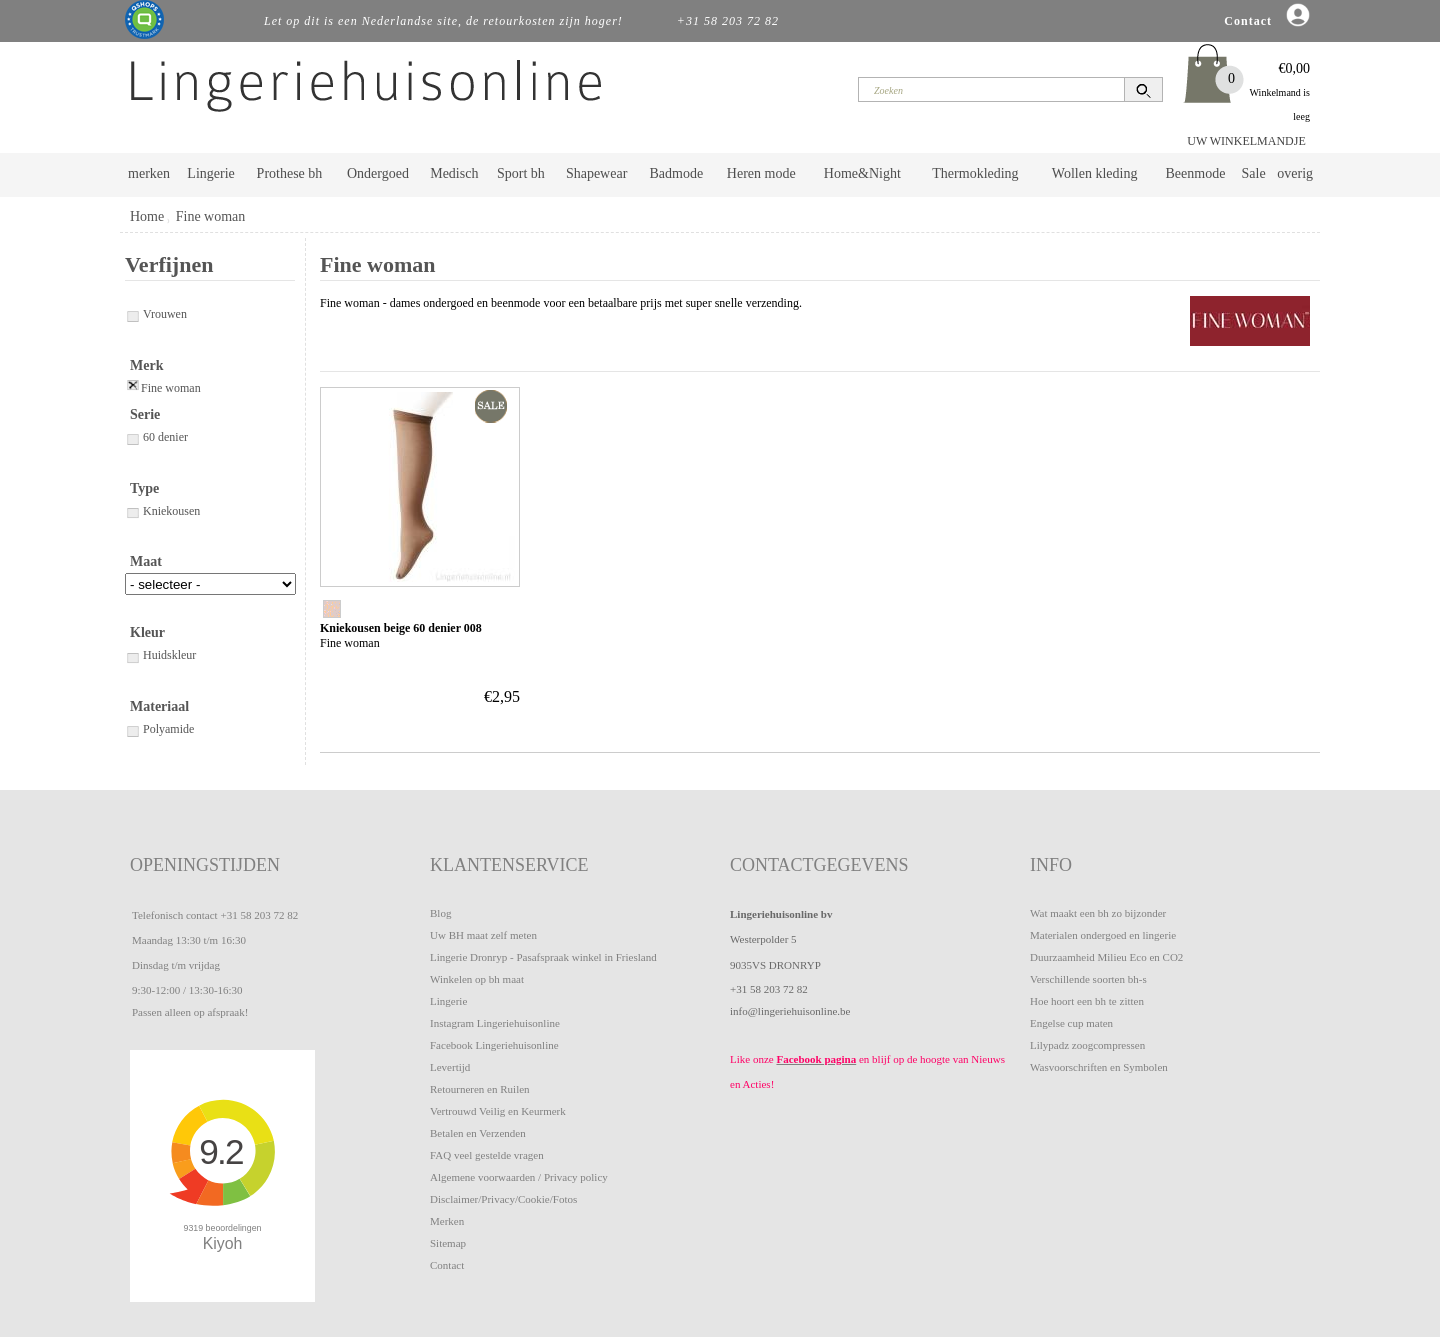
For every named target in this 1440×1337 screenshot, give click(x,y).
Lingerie (210, 173)
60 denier (156, 437)
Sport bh (521, 173)
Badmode (677, 173)
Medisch (454, 173)
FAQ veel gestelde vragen (487, 1155)
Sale (1254, 173)
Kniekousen (162, 511)
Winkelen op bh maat (477, 979)
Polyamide (159, 729)
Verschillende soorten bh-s (1088, 979)
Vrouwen (156, 314)
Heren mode (761, 173)
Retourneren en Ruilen (480, 1089)
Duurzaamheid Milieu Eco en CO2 (1106, 957)
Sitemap (448, 1243)
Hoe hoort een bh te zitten (1087, 1001)
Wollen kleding (1095, 173)
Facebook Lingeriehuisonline (494, 1045)
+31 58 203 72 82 (259, 915)
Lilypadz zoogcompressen (1087, 1045)
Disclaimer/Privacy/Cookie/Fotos (503, 1199)
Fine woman (211, 216)
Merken (447, 1221)
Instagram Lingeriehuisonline (495, 1023)
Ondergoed (378, 173)
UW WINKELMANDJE (1246, 141)
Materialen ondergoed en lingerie (1103, 935)
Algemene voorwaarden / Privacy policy (519, 1177)
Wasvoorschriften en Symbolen (1099, 1067)
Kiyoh (223, 1243)
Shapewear (596, 173)
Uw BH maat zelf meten (483, 935)
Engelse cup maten (1071, 1023)
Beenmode (1195, 173)
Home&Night (862, 173)
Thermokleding (975, 173)
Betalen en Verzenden (478, 1133)
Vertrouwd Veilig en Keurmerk (498, 1111)
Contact (447, 1265)
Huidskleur (160, 655)
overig (1295, 173)
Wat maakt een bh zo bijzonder (1098, 913)
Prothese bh (290, 173)
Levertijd (450, 1067)
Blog (440, 913)
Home (147, 216)
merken (149, 173)
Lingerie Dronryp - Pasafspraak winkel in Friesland (543, 957)
